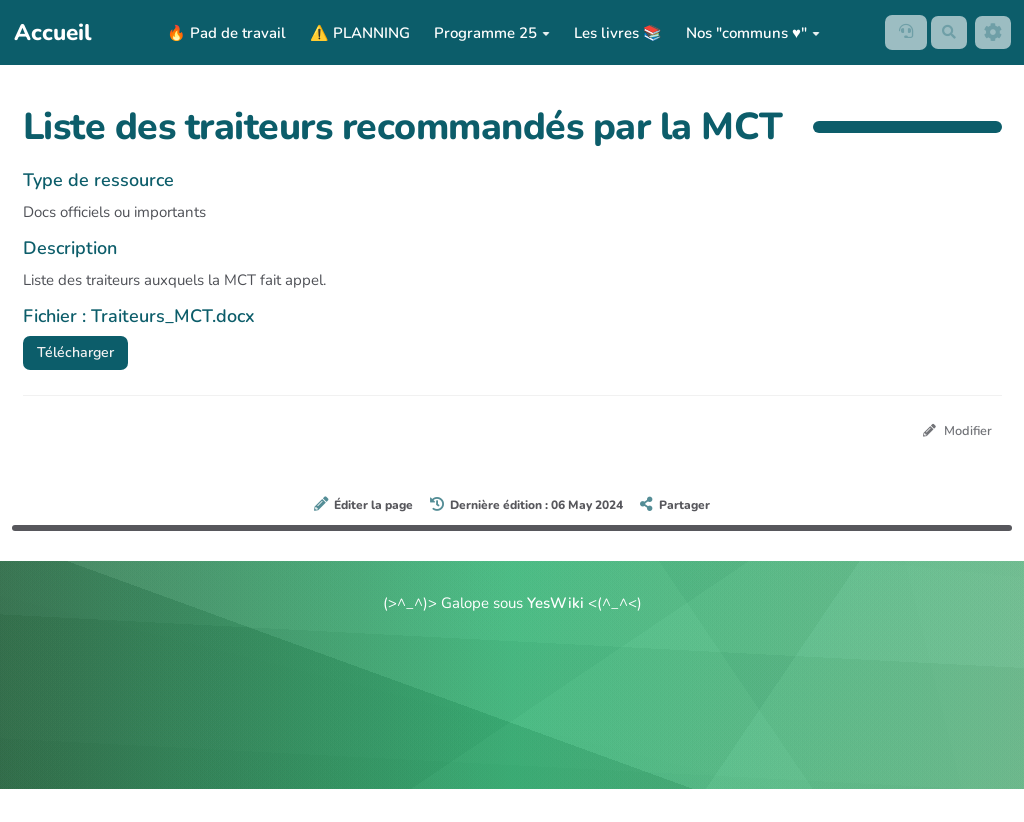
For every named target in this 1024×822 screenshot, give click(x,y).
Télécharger (79, 353)
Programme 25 (488, 33)
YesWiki (555, 606)
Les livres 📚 (614, 33)
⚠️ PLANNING (356, 33)
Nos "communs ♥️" (749, 33)
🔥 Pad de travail (222, 33)
